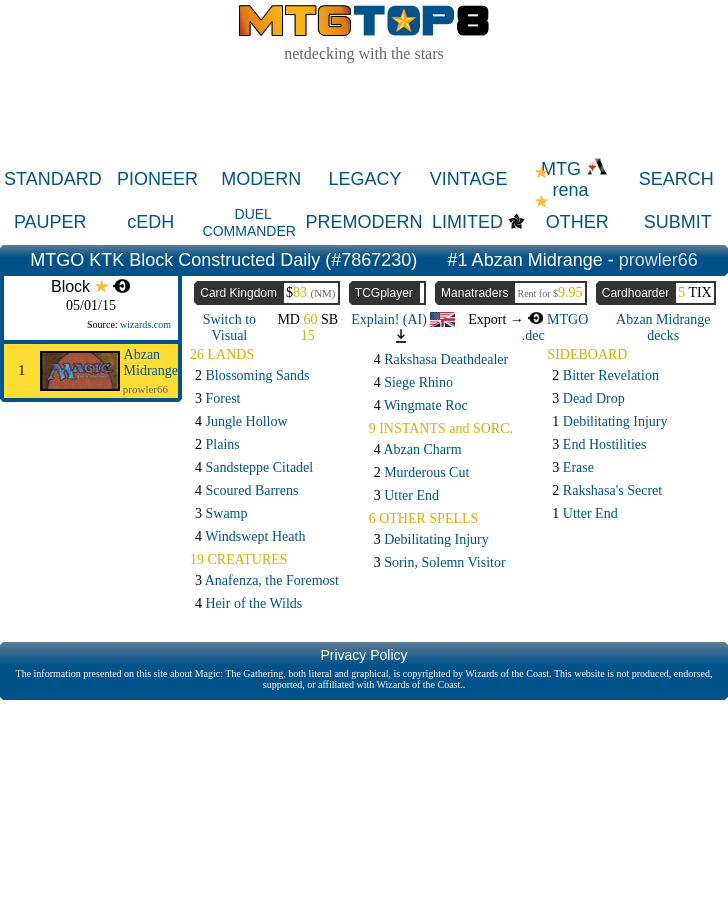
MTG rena (574, 179)
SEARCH (676, 179)
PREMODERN (364, 222)
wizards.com (145, 324)
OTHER (577, 222)
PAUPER (50, 222)
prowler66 (658, 260)
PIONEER (157, 179)
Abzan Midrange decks (663, 327)
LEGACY (364, 179)
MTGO (557, 319)
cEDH (150, 222)
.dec (533, 335)
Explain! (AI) (403, 319)
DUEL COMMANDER (249, 222)
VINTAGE (469, 179)
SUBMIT (678, 222)
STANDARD (53, 179)
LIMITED (467, 222)
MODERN (261, 179)
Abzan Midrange (151, 362)
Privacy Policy (363, 655)
